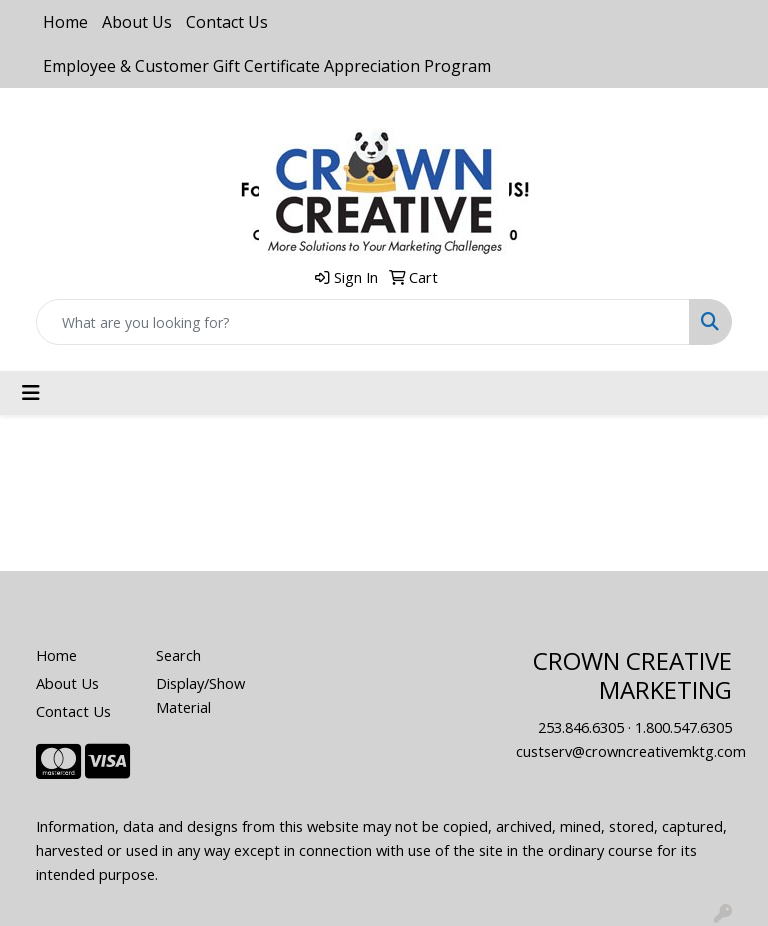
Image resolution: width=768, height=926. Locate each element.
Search (178, 655)
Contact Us (227, 22)
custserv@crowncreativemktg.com (631, 751)
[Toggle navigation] (31, 393)
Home (65, 22)
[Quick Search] (363, 322)
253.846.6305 (581, 727)
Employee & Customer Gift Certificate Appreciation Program (267, 66)
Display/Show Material (200, 695)
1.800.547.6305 (683, 727)
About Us (137, 22)
